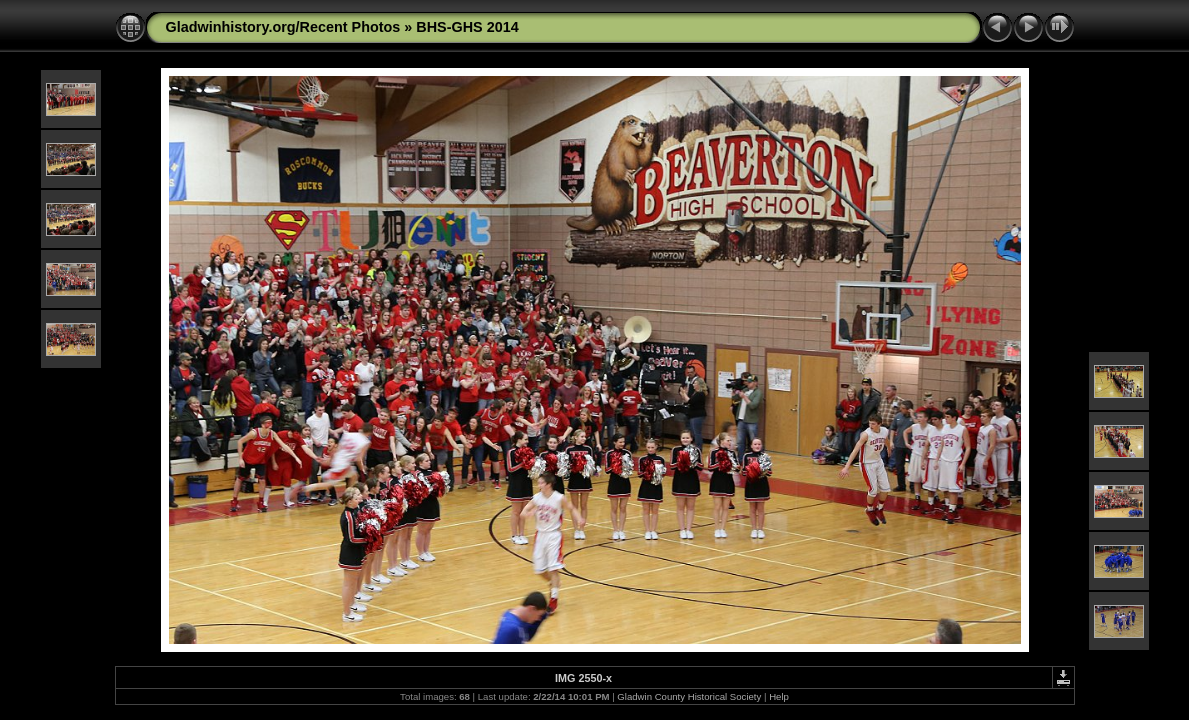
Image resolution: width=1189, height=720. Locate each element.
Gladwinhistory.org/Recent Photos (283, 27)
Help (779, 696)
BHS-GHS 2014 (467, 27)
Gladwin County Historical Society (689, 696)
